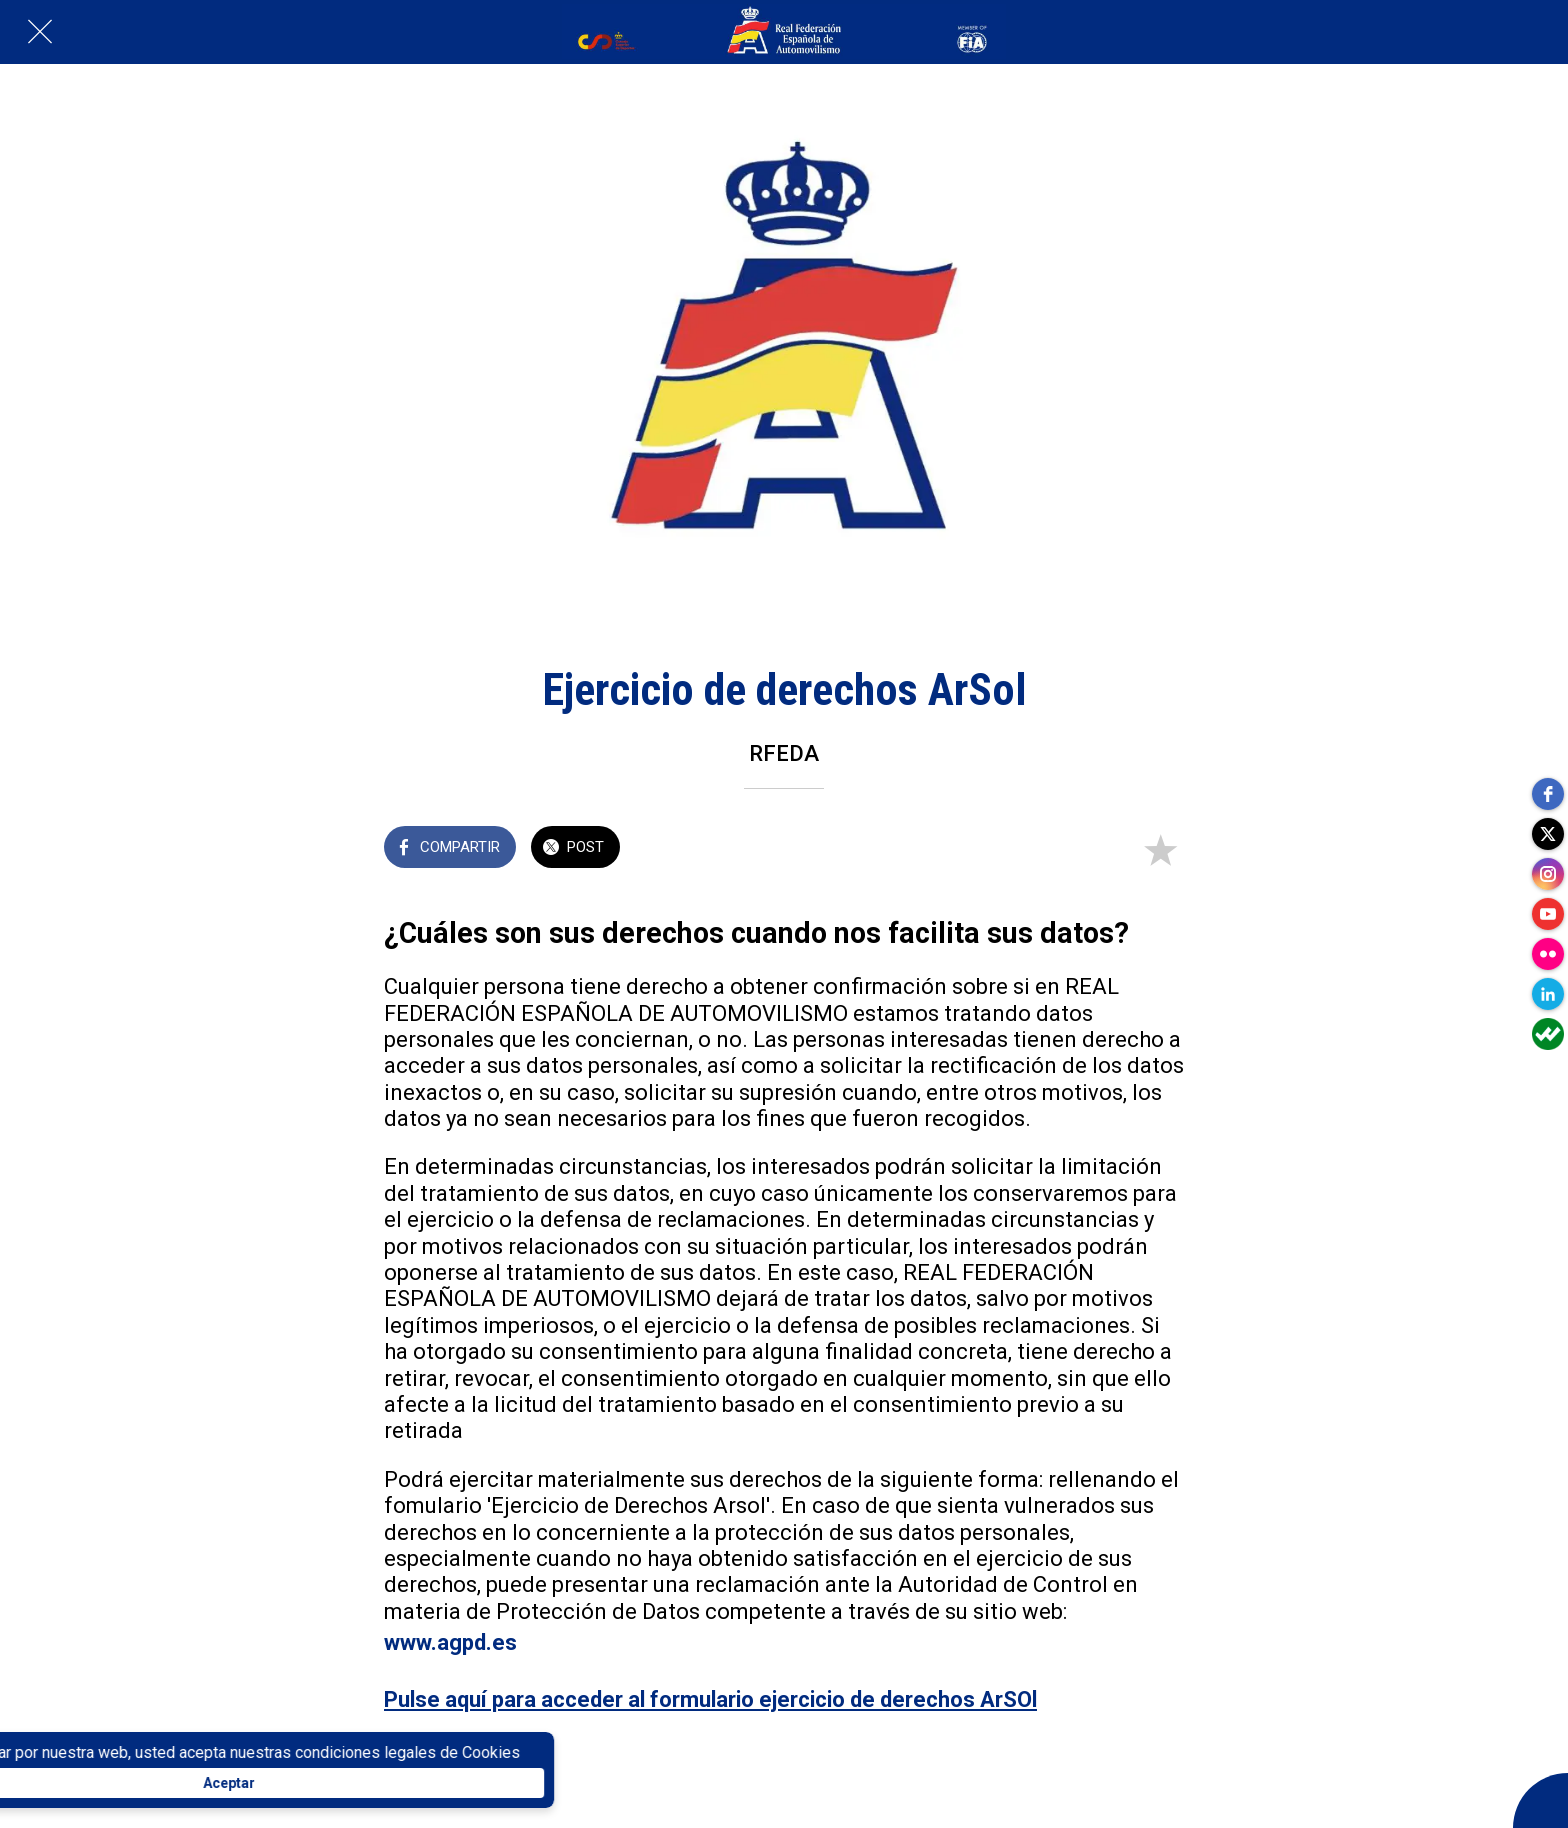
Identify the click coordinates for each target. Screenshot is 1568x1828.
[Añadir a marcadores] (1160, 849)
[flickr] (1548, 954)
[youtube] (1548, 914)
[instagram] (1548, 874)
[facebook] (1548, 794)
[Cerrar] (40, 32)
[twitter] (1548, 834)
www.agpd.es (450, 1642)
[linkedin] (1548, 994)
